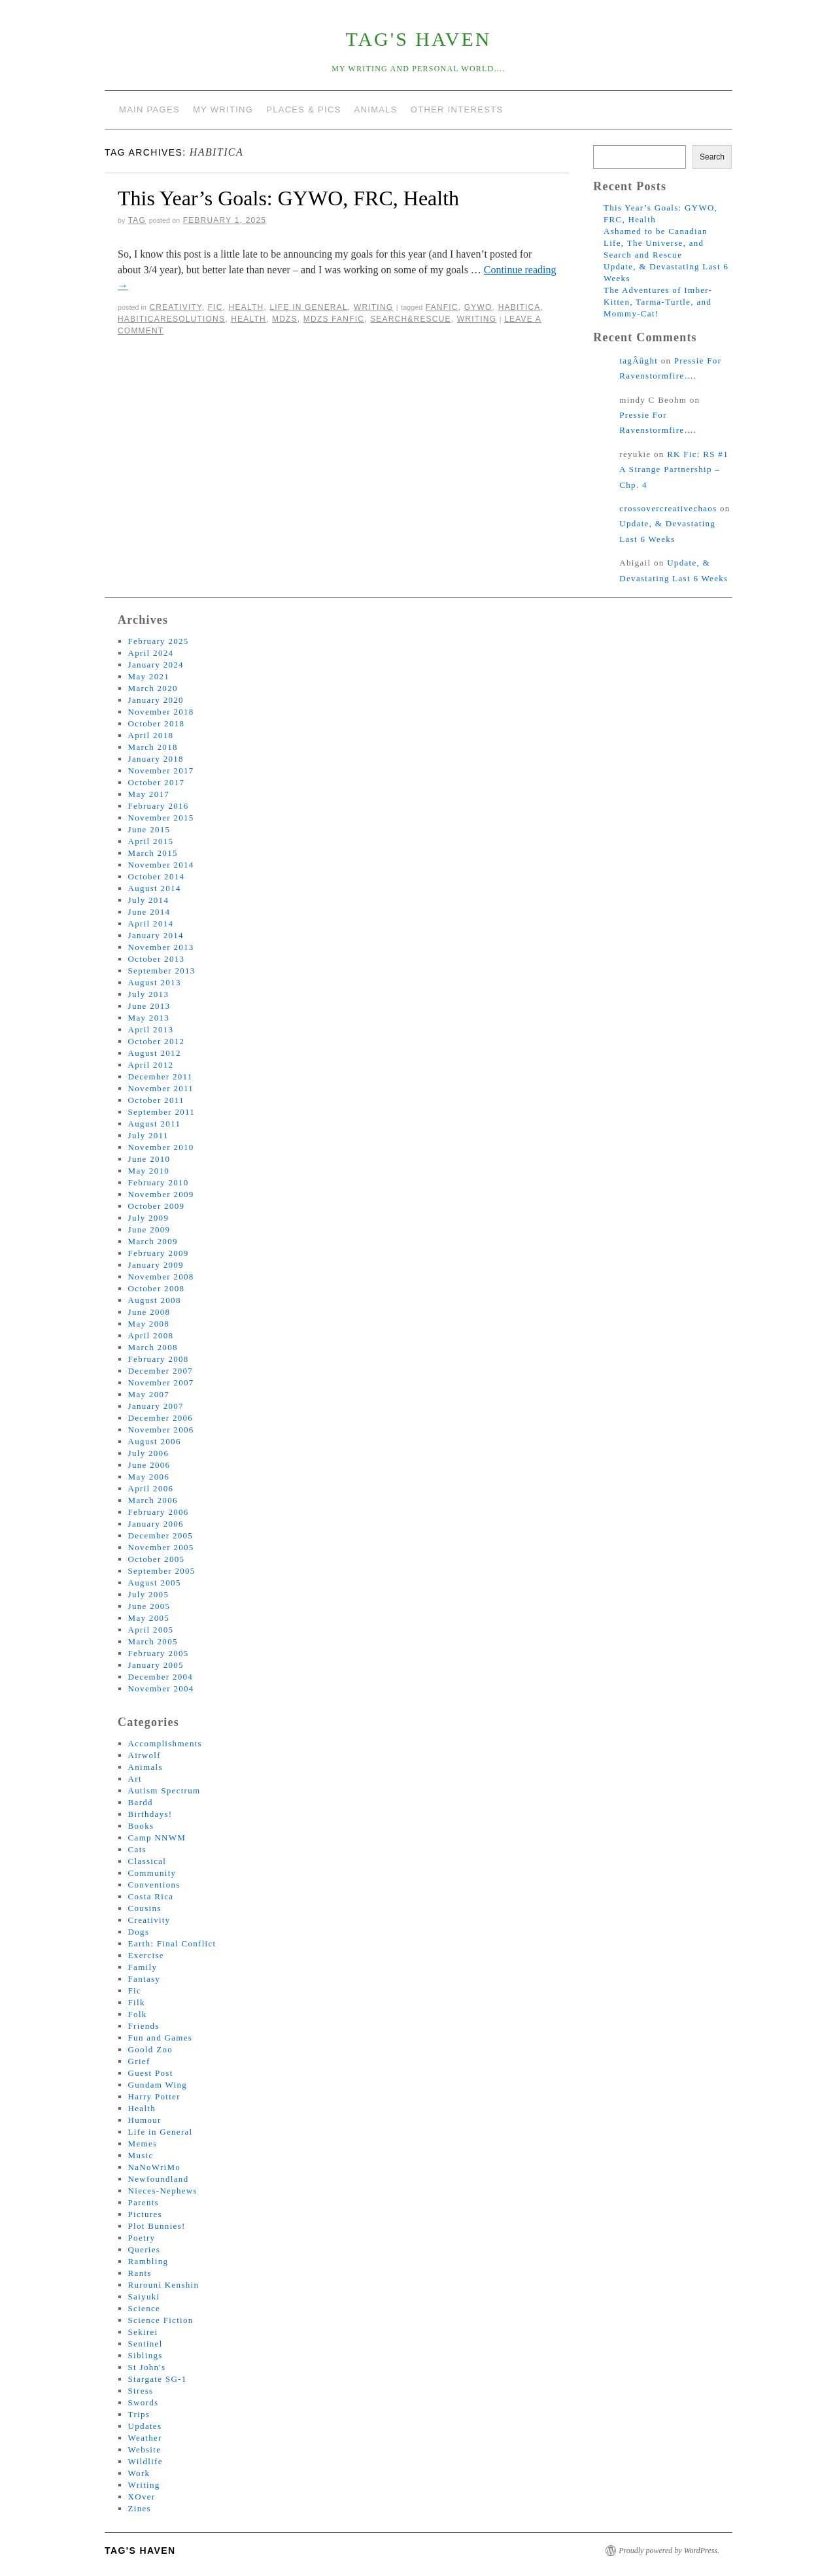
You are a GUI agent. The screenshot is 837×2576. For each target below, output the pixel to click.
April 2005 (151, 1630)
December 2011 (160, 1076)
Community (152, 1873)
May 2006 (148, 1477)
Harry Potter (154, 2096)
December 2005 (161, 1535)
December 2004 (161, 1677)
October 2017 (156, 782)
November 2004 (161, 1688)
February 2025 (158, 641)
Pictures (145, 2214)
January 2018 (156, 759)
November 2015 (161, 817)
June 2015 (149, 829)
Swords (143, 2402)
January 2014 (156, 935)
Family (143, 1967)
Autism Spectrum (164, 1790)
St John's (147, 2367)
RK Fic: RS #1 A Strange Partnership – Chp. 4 (673, 469)
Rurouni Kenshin (163, 2285)
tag (137, 220)
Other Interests (457, 109)
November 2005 (161, 1547)
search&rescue (410, 319)
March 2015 (153, 853)
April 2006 (151, 1488)
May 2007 (148, 1394)
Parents (143, 2202)
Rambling (148, 2261)
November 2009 (161, 1194)
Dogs (139, 1932)
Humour (145, 2120)
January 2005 (156, 1665)
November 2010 (161, 1147)
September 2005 (162, 1571)
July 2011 (148, 1135)
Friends (144, 2026)
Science (144, 2308)
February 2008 (158, 1359)
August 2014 (154, 888)
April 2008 (151, 1335)
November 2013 (161, 947)
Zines (139, 2508)
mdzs (285, 319)
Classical (147, 1861)
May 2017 (148, 794)
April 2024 (151, 653)
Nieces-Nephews (162, 2190)
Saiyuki (144, 2296)
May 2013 (148, 1018)
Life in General (308, 307)
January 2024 (156, 664)
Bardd (140, 1802)
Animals (376, 109)
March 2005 (153, 1641)
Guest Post (150, 2073)
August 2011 (154, 1123)
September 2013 (162, 970)
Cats (137, 1849)
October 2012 (156, 1041)
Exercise (146, 1955)
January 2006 (156, 1524)
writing (476, 319)
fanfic (442, 307)
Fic (215, 307)
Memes (143, 2143)
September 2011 (162, 1112)
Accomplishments (165, 1743)
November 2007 (161, 1382)
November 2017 (161, 770)
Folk (137, 2014)
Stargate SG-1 (157, 2379)
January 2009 (156, 1265)
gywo (478, 307)
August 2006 (154, 1441)
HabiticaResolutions (171, 319)
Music (141, 2155)
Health (246, 307)
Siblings (145, 2355)
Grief (139, 2061)
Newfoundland (158, 2179)
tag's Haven (419, 39)
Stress (141, 2391)
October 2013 (156, 959)
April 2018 (151, 735)
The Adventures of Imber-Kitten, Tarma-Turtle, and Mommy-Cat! (658, 301)
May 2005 (148, 1618)
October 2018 (156, 723)
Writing (373, 307)
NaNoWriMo (154, 2167)
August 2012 (154, 1053)
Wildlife (145, 2461)
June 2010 (149, 1159)
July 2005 (148, 1594)
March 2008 (153, 1347)
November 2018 (161, 712)
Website (145, 2449)
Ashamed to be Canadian (656, 231)
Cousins (145, 1908)
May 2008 (148, 1324)
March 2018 (153, 747)
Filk (136, 2002)
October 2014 (156, 876)
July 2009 (148, 1218)
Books (141, 1826)
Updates (145, 2426)
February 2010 (158, 1182)
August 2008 (154, 1300)
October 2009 (156, 1206)
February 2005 (158, 1653)
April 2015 (151, 841)
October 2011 (156, 1100)
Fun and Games (160, 2037)
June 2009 (149, 1229)
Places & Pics (303, 109)
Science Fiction (161, 2320)
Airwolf (144, 1755)
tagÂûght (638, 360)
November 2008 (161, 1276)
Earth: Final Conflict (172, 1943)
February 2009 (158, 1253)
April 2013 (151, 1029)
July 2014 (148, 900)
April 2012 (151, 1065)
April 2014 (151, 923)
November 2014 (161, 865)
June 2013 (149, 1006)
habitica (519, 307)
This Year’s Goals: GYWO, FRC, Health (288, 198)
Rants (140, 2273)
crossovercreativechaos (668, 508)
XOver (142, 2496)
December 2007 (161, 1371)
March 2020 (153, 688)
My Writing (223, 109)
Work (139, 2473)
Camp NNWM (157, 1837)
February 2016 (158, 806)
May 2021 (148, 676)
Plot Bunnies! (157, 2226)
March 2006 (153, 1500)
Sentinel (145, 2343)
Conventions (154, 1885)
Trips (139, 2414)
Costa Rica (151, 1896)
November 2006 (161, 1429)
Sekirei (143, 2332)
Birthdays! (150, 1814)
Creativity (175, 307)
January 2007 (156, 1406)
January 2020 (156, 700)
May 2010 (148, 1171)
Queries (144, 2249)
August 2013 (154, 982)
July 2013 (148, 994)
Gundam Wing (157, 2085)
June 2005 (149, 1606)
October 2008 (156, 1288)
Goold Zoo (150, 2049)
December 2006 (161, 1418)
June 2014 (149, 912)
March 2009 (153, 1241)
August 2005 (154, 1582)
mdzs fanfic (333, 319)
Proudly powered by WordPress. (669, 2550)
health (248, 319)
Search (712, 156)
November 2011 (161, 1088)
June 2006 (149, 1465)
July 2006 (148, 1453)
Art (135, 1779)
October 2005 (156, 1559)
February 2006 (158, 1512)
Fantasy (144, 1979)
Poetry (142, 2238)
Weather (145, 2438)
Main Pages (149, 109)
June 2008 (149, 1312)
